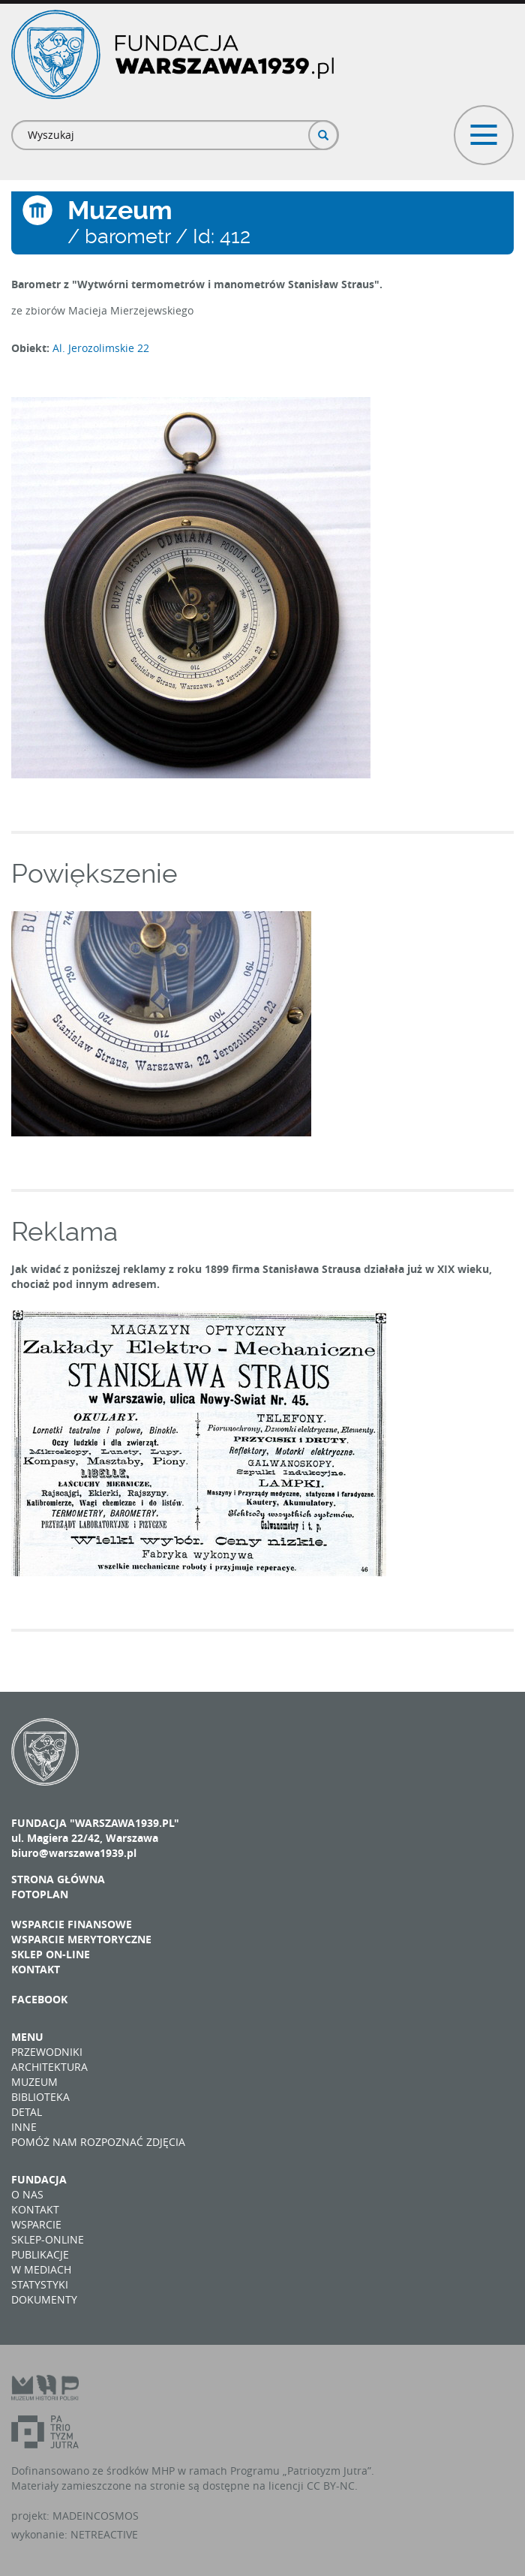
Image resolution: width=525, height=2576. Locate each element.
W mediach (41, 2269)
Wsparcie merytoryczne (81, 1939)
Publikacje (40, 2254)
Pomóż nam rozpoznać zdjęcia (98, 2142)
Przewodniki (46, 2052)
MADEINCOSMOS (95, 2515)
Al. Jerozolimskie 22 (100, 348)
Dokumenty (44, 2299)
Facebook (39, 1999)
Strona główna (58, 1879)
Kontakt (35, 1969)
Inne (24, 2127)
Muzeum (34, 2082)
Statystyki (39, 2284)
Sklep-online (47, 2239)
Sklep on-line (50, 1954)
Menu (27, 2037)
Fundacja (39, 2179)
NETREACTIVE (104, 2534)
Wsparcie (36, 2224)
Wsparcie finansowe (71, 1924)
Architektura (49, 2067)
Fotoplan (39, 1894)
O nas (27, 2194)
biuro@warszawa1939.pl (73, 1853)
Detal (26, 2112)
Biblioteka (40, 2097)
